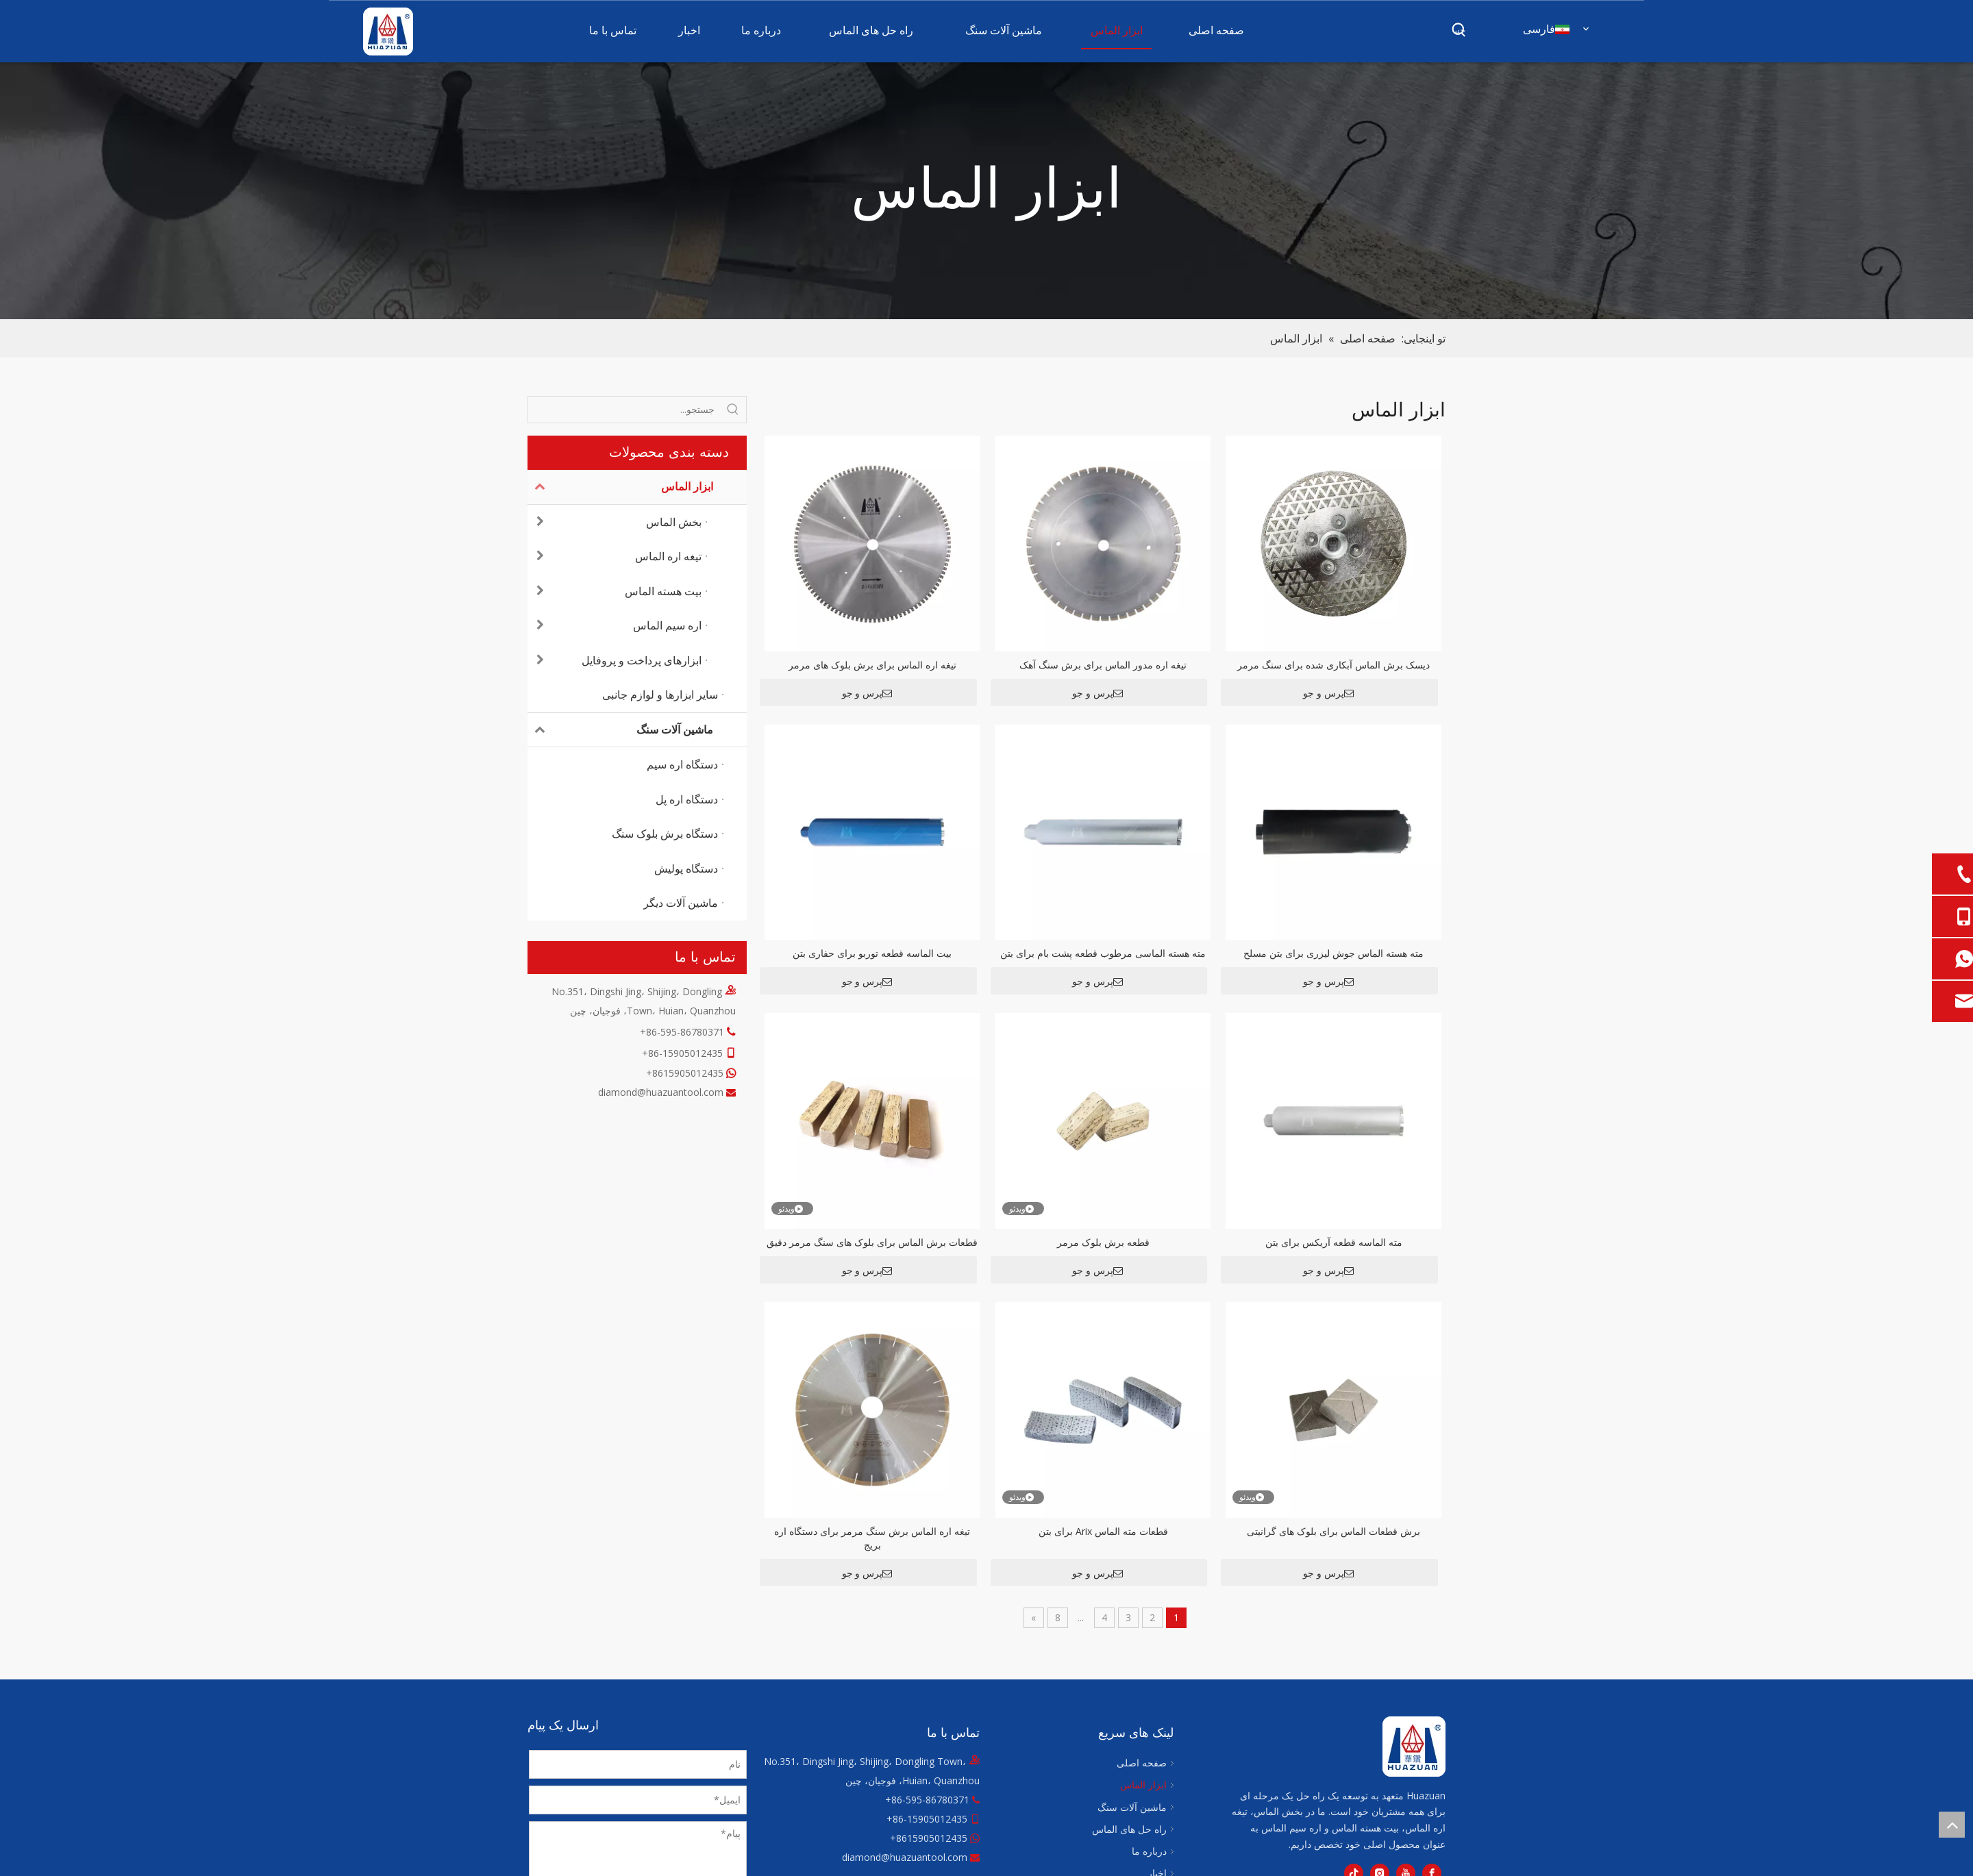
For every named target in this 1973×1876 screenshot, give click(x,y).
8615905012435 (687, 1072)
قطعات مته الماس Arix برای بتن (1103, 1531)
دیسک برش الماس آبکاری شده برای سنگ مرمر (1333, 664)
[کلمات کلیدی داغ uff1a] (1459, 30)
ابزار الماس (620, 487)
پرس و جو (1328, 693)
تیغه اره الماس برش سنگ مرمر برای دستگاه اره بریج (872, 1538)
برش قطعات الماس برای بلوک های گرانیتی (1333, 1531)
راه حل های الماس (1129, 1829)
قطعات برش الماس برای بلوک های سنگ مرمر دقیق (872, 1242)
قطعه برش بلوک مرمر (1103, 1242)
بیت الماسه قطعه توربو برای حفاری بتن (872, 953)
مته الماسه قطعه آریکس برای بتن (1333, 1242)
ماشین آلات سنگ (620, 730)
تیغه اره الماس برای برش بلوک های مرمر (872, 664)
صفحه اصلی (1142, 1762)
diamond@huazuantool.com (660, 1092)
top (1952, 1825)
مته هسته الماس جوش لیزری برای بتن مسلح (1333, 953)
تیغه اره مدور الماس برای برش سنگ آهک (1103, 664)
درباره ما (1149, 1851)
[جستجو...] (624, 410)
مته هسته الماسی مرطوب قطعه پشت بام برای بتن (1103, 953)
